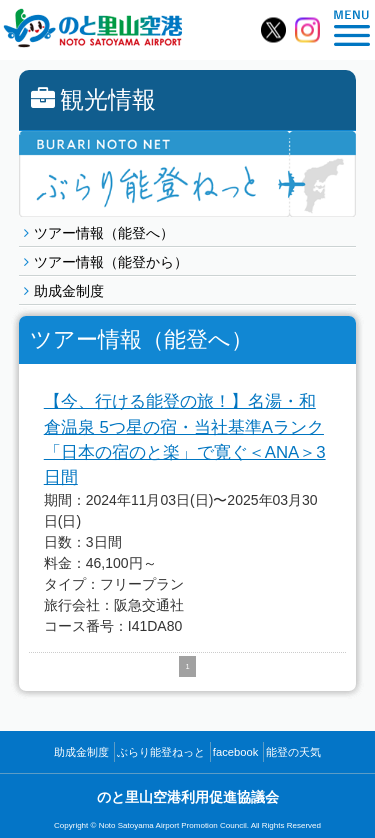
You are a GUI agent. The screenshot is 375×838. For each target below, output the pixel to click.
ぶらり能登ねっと (161, 752)
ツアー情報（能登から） (111, 262)
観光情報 (93, 99)
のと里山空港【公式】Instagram (307, 30)
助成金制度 (69, 291)
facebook (235, 752)
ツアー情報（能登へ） (104, 233)
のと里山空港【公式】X (273, 30)
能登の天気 (293, 752)
